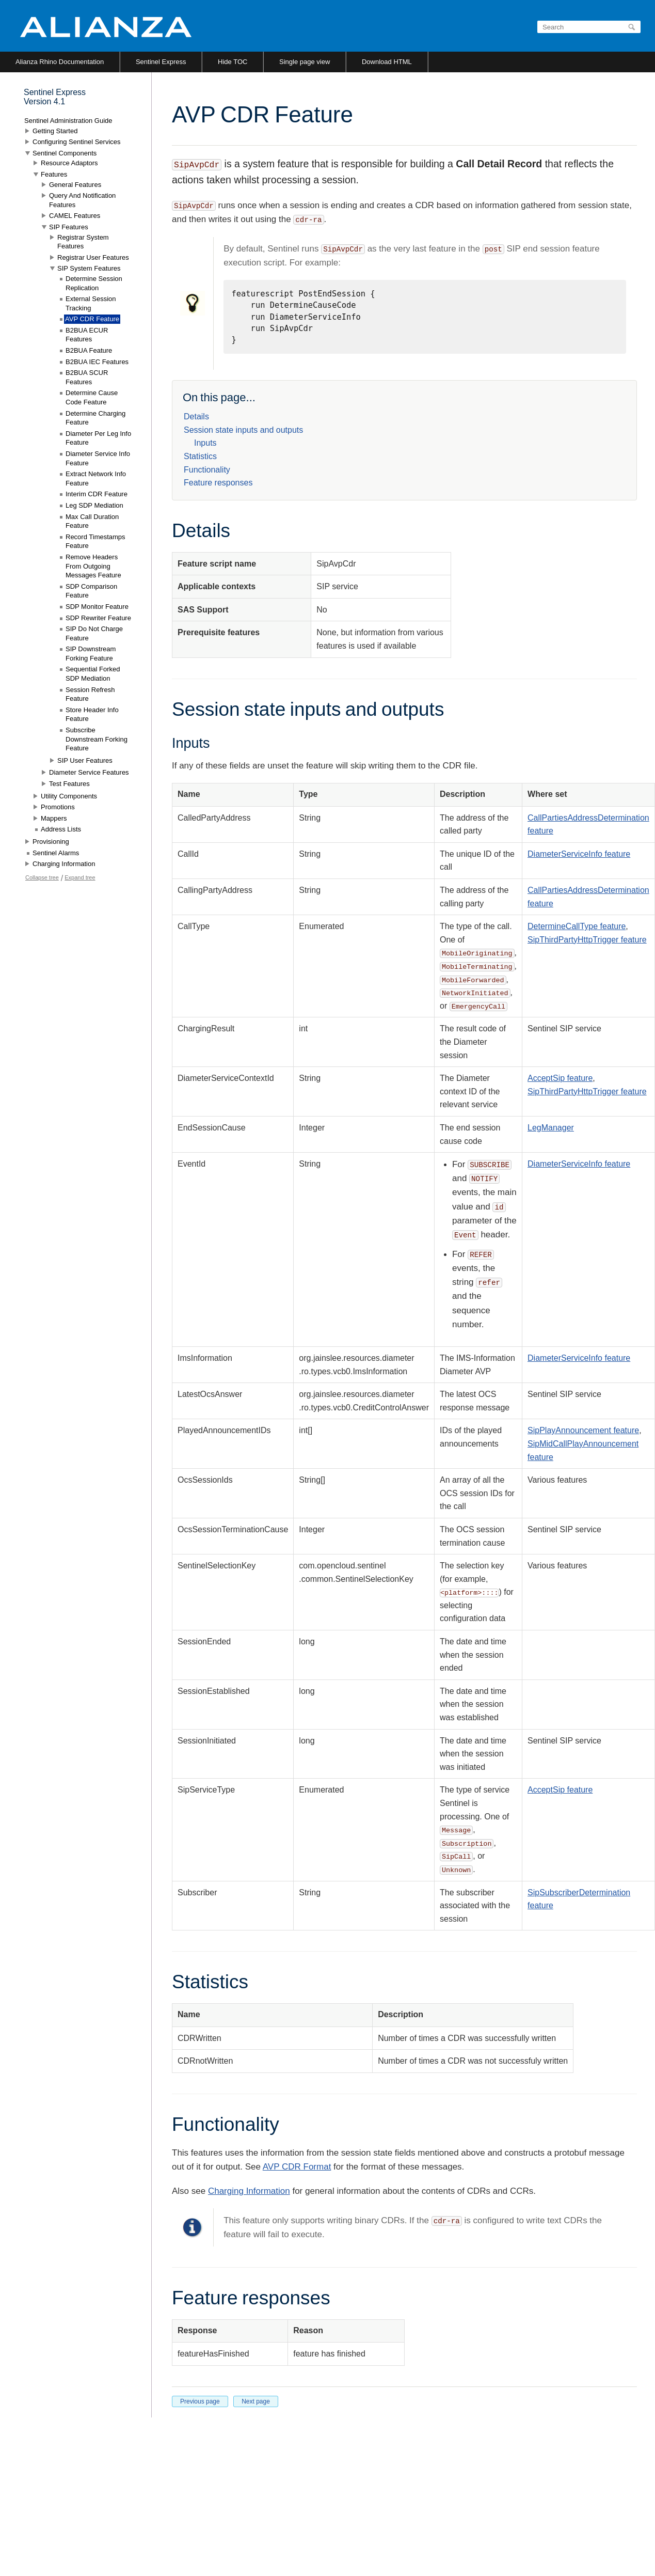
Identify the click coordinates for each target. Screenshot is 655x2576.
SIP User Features (85, 760)
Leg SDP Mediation (94, 505)
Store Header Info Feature (92, 714)
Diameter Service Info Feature (98, 458)
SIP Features (68, 227)
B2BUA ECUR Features (87, 334)
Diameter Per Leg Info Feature (98, 438)
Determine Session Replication (94, 283)
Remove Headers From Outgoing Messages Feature (93, 566)
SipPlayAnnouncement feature (583, 1430)
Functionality (207, 469)
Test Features (69, 784)
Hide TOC (232, 62)
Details (196, 416)
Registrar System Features (83, 241)
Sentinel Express (161, 62)
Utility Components (69, 796)
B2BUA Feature (89, 350)
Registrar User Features (93, 257)
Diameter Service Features (89, 772)
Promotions (58, 807)
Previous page (200, 2401)
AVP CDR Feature (92, 319)
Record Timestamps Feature (95, 541)
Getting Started (55, 131)
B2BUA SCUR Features (87, 377)
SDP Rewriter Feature (98, 618)
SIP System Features (89, 268)
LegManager (551, 1127)
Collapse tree (42, 877)
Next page (256, 2401)
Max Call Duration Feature (92, 521)
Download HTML (387, 62)
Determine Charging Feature (95, 418)
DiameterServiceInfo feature (579, 854)
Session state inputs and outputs (243, 430)
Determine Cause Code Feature (92, 397)
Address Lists (61, 829)
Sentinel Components (65, 153)
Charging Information (249, 2191)
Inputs (205, 442)
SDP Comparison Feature (91, 591)
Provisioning (51, 841)
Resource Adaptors (69, 163)
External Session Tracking (91, 303)
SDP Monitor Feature (97, 606)
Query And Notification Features (82, 200)
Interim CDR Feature (96, 494)
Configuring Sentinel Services (77, 142)
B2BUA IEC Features (97, 362)
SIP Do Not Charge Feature (94, 633)
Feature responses (218, 482)
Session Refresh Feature (90, 694)
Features (54, 174)
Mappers (54, 818)
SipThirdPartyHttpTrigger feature (587, 939)
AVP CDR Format (297, 2167)
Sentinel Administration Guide (68, 120)
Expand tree (80, 877)
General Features (75, 185)
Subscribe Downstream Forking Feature (96, 739)
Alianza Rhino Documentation (59, 62)
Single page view (304, 62)
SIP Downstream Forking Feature (91, 653)
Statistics (200, 456)
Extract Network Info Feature (96, 478)
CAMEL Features (74, 215)
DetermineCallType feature (577, 926)
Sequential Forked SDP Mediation (93, 673)
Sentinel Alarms (56, 853)
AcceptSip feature (560, 1078)
